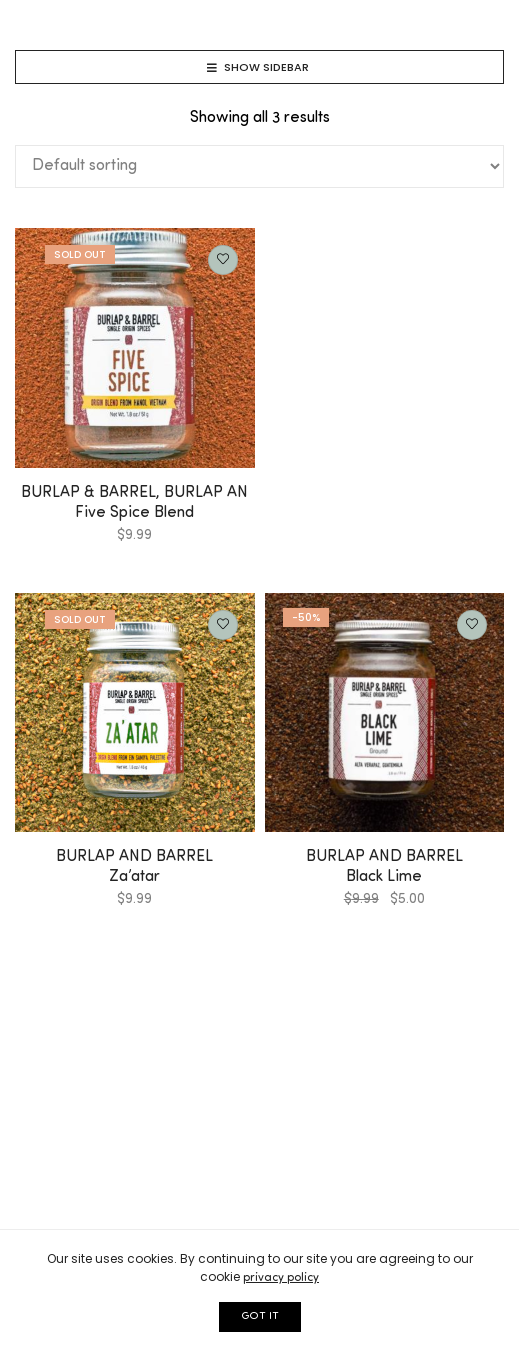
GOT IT (260, 1316)
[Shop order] (259, 166)
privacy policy (281, 1278)
